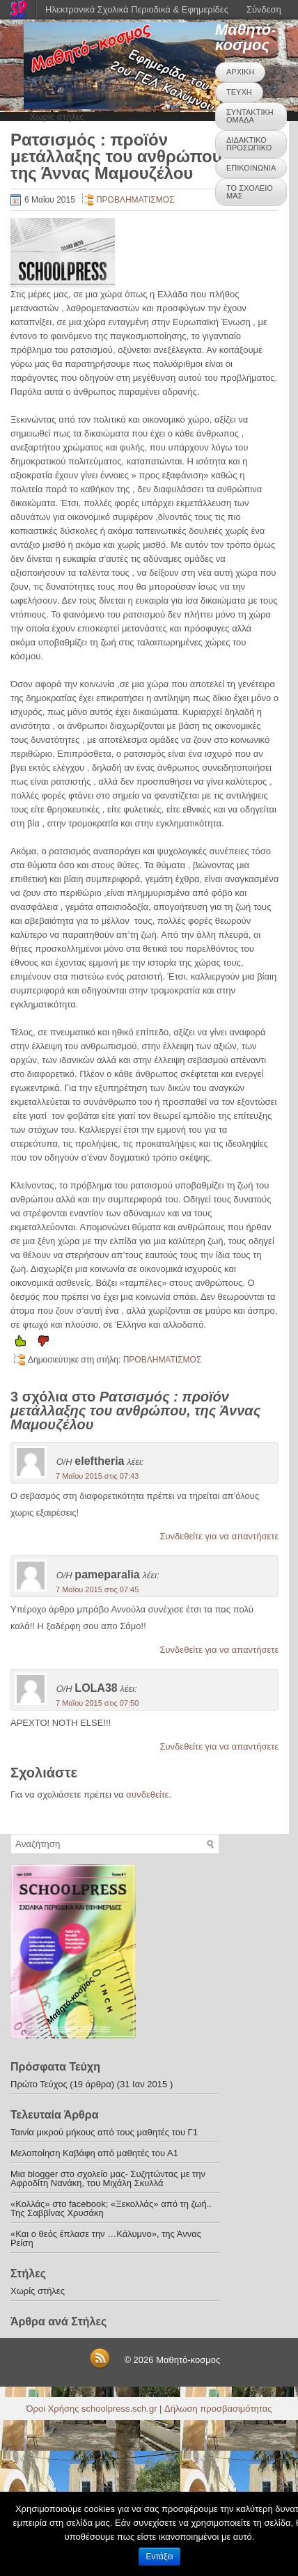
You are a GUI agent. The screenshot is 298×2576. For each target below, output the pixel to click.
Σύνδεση (263, 9)
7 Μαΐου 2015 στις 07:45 (97, 1589)
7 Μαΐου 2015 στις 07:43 (97, 1476)
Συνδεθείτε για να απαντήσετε (219, 1536)
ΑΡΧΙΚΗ (240, 72)
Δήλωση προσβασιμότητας (218, 2408)
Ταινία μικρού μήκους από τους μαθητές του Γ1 (104, 2132)
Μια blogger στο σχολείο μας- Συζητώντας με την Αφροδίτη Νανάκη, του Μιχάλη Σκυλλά (107, 2178)
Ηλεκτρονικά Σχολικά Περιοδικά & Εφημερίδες (136, 9)
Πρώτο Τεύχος (39, 2084)
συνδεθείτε (147, 1794)
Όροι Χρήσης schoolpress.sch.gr (91, 2408)
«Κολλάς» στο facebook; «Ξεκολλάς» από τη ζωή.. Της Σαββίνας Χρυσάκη (111, 2208)
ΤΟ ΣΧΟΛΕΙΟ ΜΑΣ (249, 192)
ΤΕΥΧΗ (239, 92)
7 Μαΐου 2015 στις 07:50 (97, 1703)
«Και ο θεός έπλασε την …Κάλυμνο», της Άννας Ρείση (105, 2238)
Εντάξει (159, 2556)
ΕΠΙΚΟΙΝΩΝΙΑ (251, 168)
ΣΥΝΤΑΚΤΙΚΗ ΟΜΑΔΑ (250, 116)
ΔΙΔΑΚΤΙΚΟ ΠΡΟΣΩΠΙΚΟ (249, 144)
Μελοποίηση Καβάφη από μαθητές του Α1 (94, 2153)
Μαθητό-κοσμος (245, 37)
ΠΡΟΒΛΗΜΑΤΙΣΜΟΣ (135, 200)
